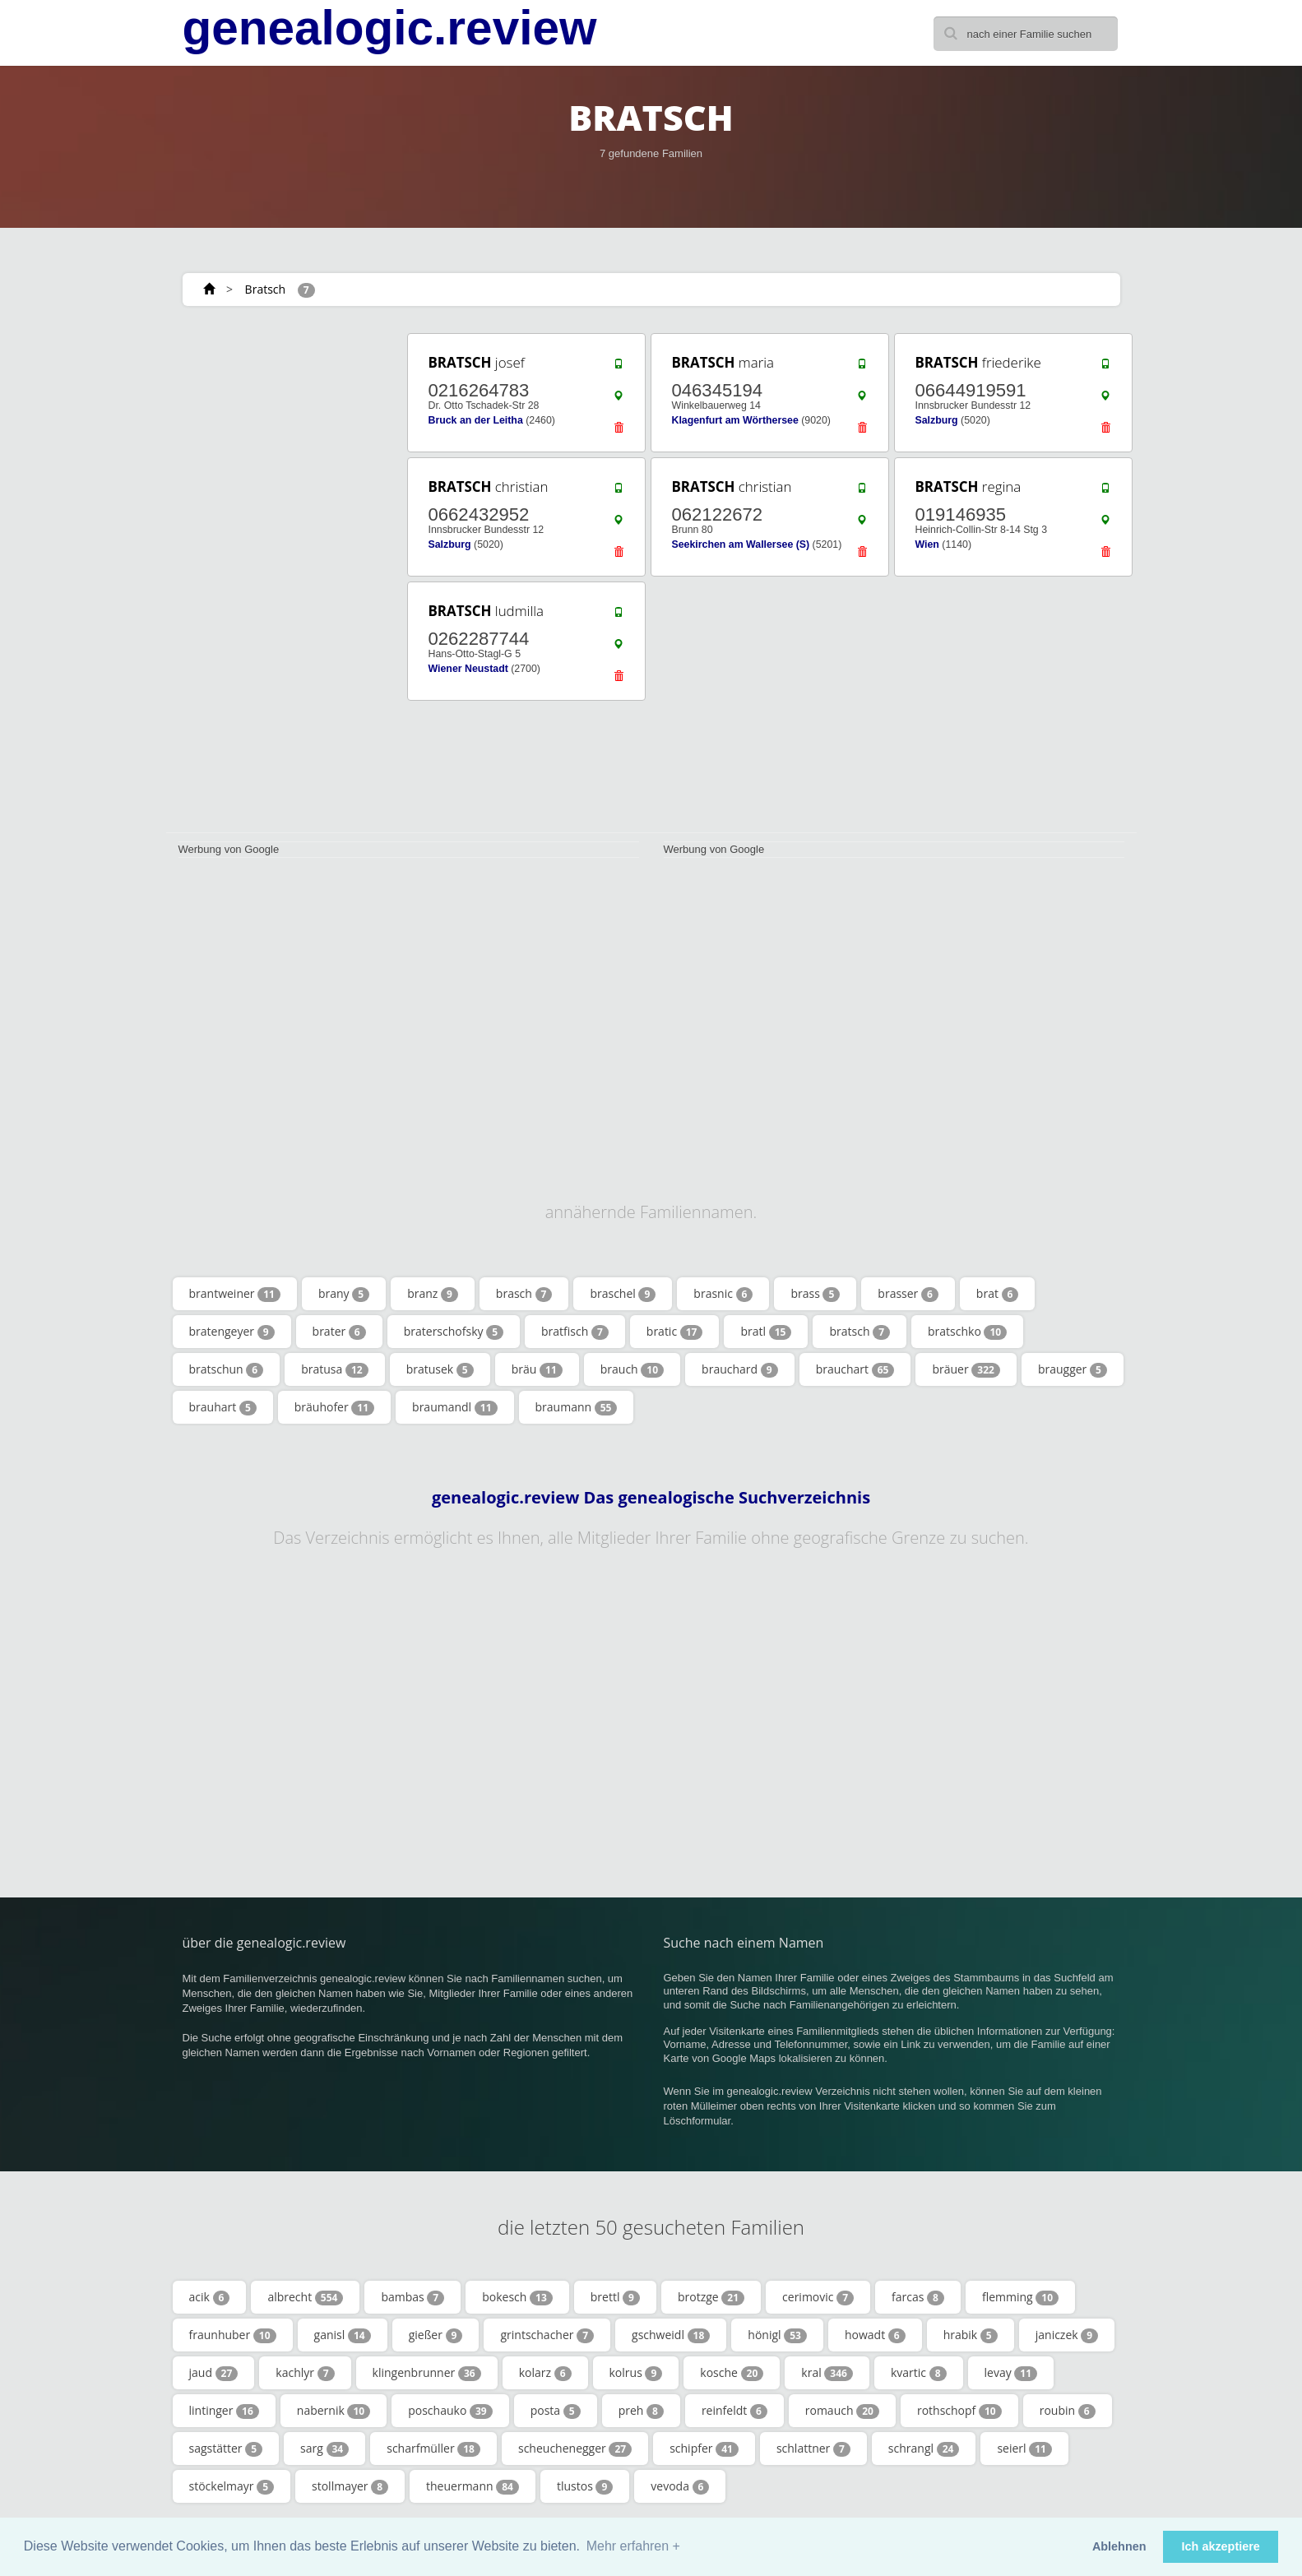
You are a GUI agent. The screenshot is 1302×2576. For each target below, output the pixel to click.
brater (339, 1331)
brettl (615, 2297)
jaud (214, 2373)
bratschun (226, 1369)
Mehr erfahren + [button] (633, 2546)
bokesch (517, 2297)
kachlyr (305, 2373)
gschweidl (671, 2335)
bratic (674, 1331)
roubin (1068, 2410)
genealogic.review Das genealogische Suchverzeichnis (651, 1498)
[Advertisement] (281, 577)
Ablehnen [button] (1119, 2546)
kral (827, 2373)
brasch (524, 1294)
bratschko (967, 1331)
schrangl (924, 2448)
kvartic (919, 2373)
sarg (324, 2448)
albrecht (305, 2297)
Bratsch (265, 289)
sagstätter (226, 2448)
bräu (537, 1369)
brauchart (855, 1369)
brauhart (223, 1407)
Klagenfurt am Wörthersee (735, 420)
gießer (436, 2335)
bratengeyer (232, 1331)
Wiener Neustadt (468, 668)
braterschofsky (453, 1331)
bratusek (440, 1369)
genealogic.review (390, 28)
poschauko (450, 2410)
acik (209, 2297)
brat (997, 1294)
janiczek (1067, 2335)
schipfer (704, 2448)
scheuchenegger (575, 2448)
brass (815, 1294)
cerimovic (818, 2297)
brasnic (723, 1294)
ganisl (342, 2335)
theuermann (472, 2486)
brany (343, 1294)
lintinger (224, 2410)
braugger (1072, 1369)
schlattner (813, 2448)
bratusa (334, 1369)
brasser (908, 1294)
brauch (632, 1369)
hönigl (777, 2335)
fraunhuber (232, 2335)
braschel (623, 1294)
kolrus (636, 2373)
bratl (765, 1331)
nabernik (333, 2410)
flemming (1020, 2297)
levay (1011, 2373)
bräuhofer (334, 1407)
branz (432, 1294)
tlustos (585, 2486)
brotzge (711, 2297)
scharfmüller (433, 2448)
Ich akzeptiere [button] (1221, 2546)
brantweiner (234, 1294)
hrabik (970, 2335)
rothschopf (959, 2410)
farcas (918, 2297)
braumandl (454, 1407)
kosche (731, 2373)
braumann (576, 1407)
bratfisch (575, 1331)
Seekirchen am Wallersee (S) (741, 544)
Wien (927, 544)
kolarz (545, 2373)
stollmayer (350, 2486)
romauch (842, 2410)
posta (556, 2410)
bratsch (859, 1331)
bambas (412, 2297)
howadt (875, 2335)
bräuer (965, 1369)
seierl (1024, 2448)
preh (641, 2410)
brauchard (740, 1369)
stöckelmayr (232, 2486)
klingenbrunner (427, 2373)
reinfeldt (734, 2410)
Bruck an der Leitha (476, 420)
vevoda (680, 2486)
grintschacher (547, 2335)
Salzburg (936, 420)
